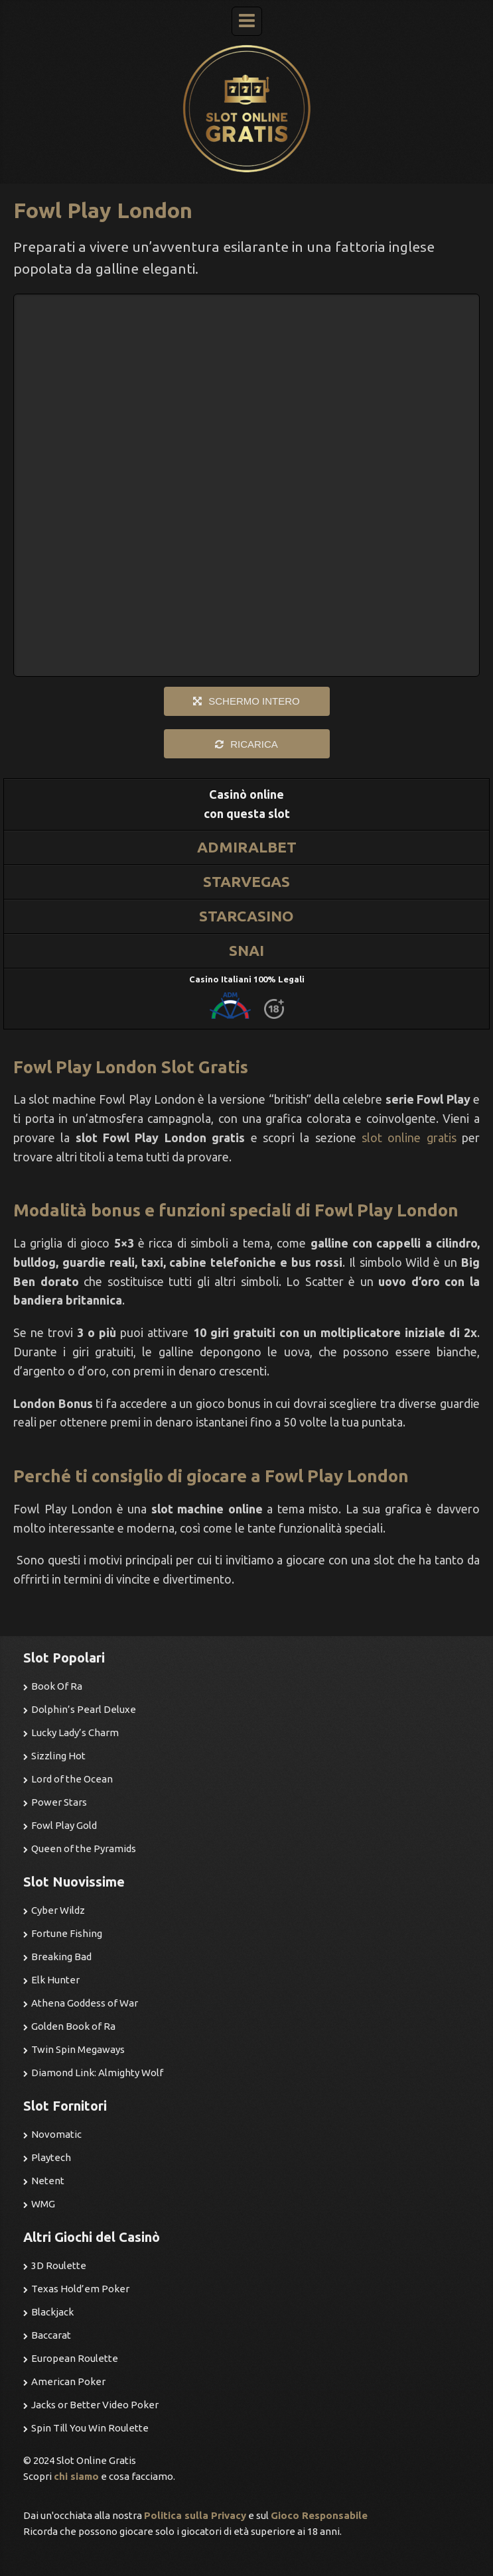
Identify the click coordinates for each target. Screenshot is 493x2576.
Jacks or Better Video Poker (95, 2404)
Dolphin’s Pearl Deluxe (83, 1709)
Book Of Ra (56, 1686)
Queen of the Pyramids (83, 1848)
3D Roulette (58, 2265)
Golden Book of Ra (73, 2026)
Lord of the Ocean (72, 1779)
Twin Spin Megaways (78, 2049)
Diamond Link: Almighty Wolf (97, 2072)
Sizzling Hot (58, 1755)
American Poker (68, 2381)
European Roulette (74, 2358)
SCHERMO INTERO (254, 701)
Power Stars (59, 1802)
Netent (47, 2180)
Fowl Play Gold (64, 1825)
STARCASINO (246, 915)
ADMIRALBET (247, 847)
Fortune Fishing (66, 1933)
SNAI (246, 950)
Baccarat (51, 2335)
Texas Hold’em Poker (80, 2288)
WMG (43, 2203)
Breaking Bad (61, 1956)
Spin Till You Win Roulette (90, 2427)
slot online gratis (409, 1137)
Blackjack (52, 2311)
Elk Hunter (55, 1979)
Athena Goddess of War (84, 2003)
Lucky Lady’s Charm (75, 1732)
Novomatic (56, 2134)
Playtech (51, 2157)
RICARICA (254, 744)
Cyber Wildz (58, 1910)
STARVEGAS (246, 881)
